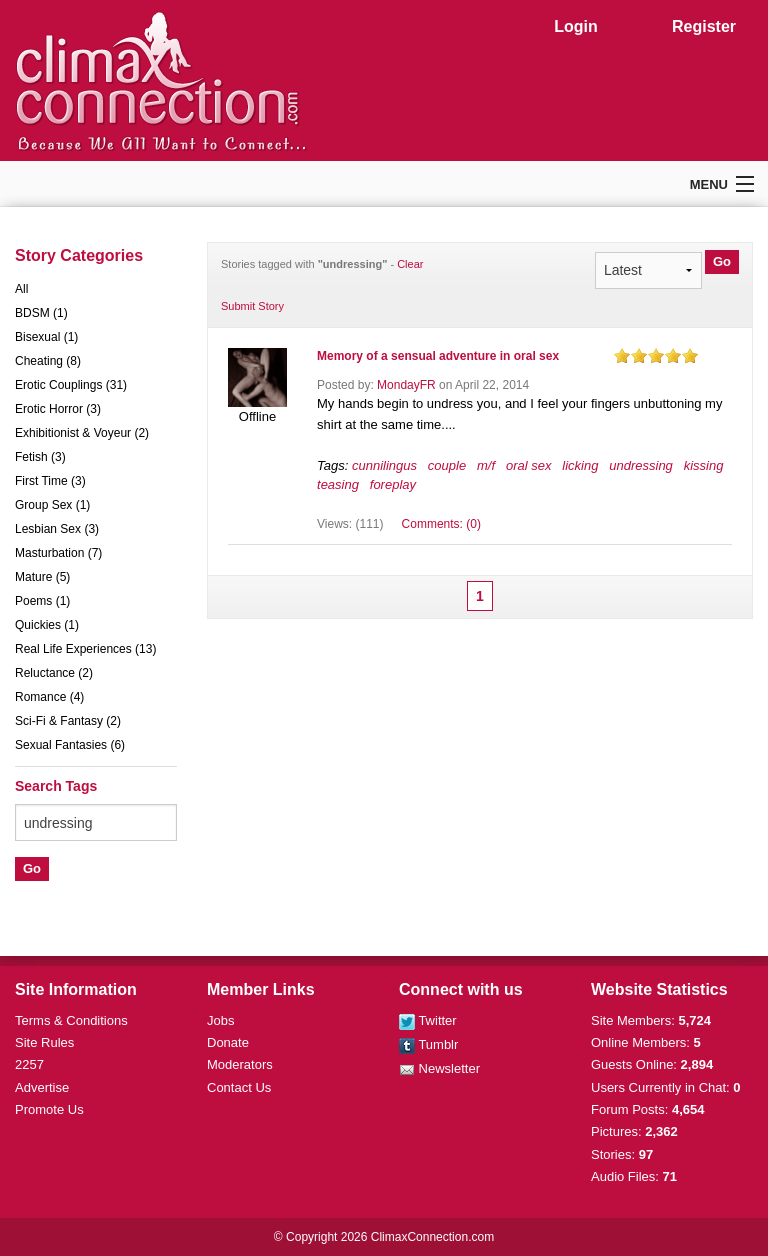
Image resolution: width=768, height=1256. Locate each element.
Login (576, 26)
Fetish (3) (40, 457)
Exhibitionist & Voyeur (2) (82, 433)
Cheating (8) (48, 361)
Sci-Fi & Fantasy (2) (68, 721)
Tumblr (428, 1044)
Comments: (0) (441, 524)
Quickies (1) (47, 625)
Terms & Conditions (71, 1020)
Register (704, 26)
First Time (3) (50, 481)
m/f (486, 465)
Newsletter (439, 1068)
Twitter (428, 1020)
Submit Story (252, 306)
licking (580, 465)
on (622, 355)
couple (447, 465)
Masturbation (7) (58, 553)
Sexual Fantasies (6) (70, 745)
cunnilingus (384, 465)
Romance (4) (49, 697)
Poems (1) (42, 601)
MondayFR (406, 385)
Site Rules (44, 1042)
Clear (410, 264)
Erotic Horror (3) (58, 409)
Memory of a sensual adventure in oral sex (438, 356)
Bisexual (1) (46, 337)
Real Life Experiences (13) (85, 649)
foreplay (393, 484)
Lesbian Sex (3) (57, 529)
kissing (704, 465)
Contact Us (239, 1087)
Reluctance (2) (54, 673)
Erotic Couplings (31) (71, 385)
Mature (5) (42, 577)
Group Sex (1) (52, 505)
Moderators (240, 1064)
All (21, 289)
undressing (641, 465)
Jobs (220, 1020)
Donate (228, 1042)
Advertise (42, 1087)
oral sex (529, 465)
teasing (338, 484)
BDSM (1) (41, 313)
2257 (29, 1064)
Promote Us (49, 1109)
